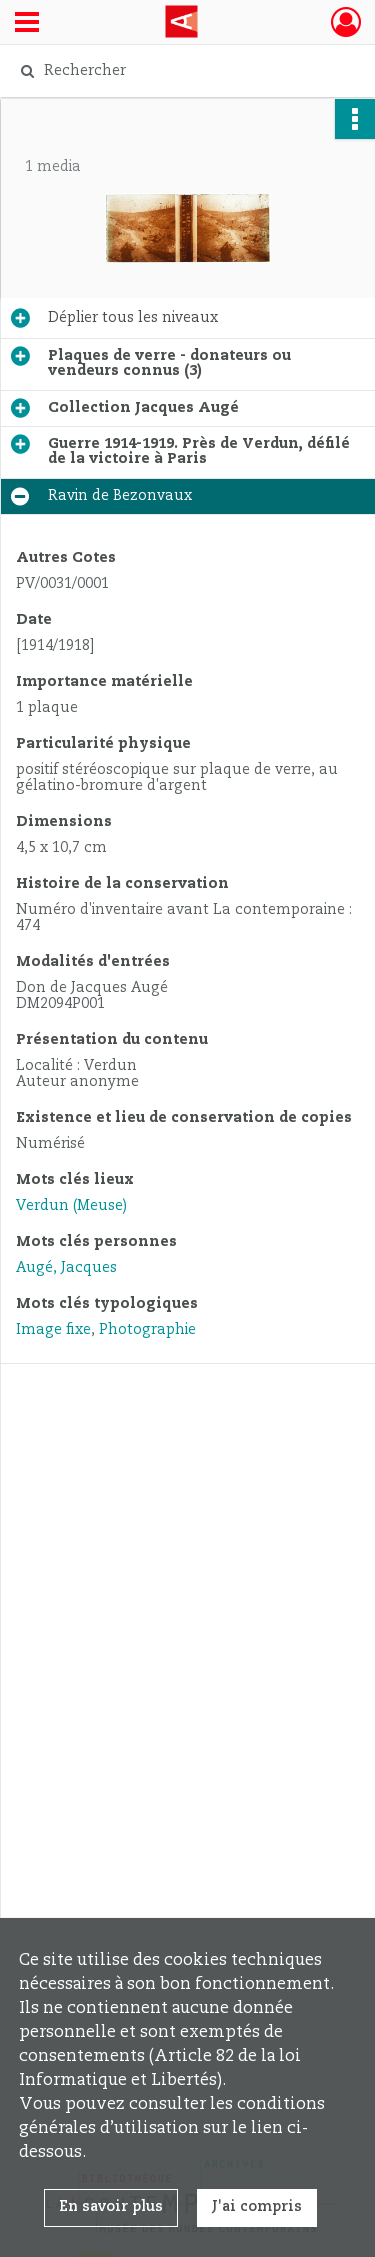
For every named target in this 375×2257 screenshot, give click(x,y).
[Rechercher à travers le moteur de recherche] (185, 71)
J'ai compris (257, 2207)
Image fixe (53, 1330)
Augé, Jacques (66, 1268)
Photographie (147, 1330)
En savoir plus (111, 2207)
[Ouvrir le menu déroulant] (27, 24)
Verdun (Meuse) (71, 1206)
